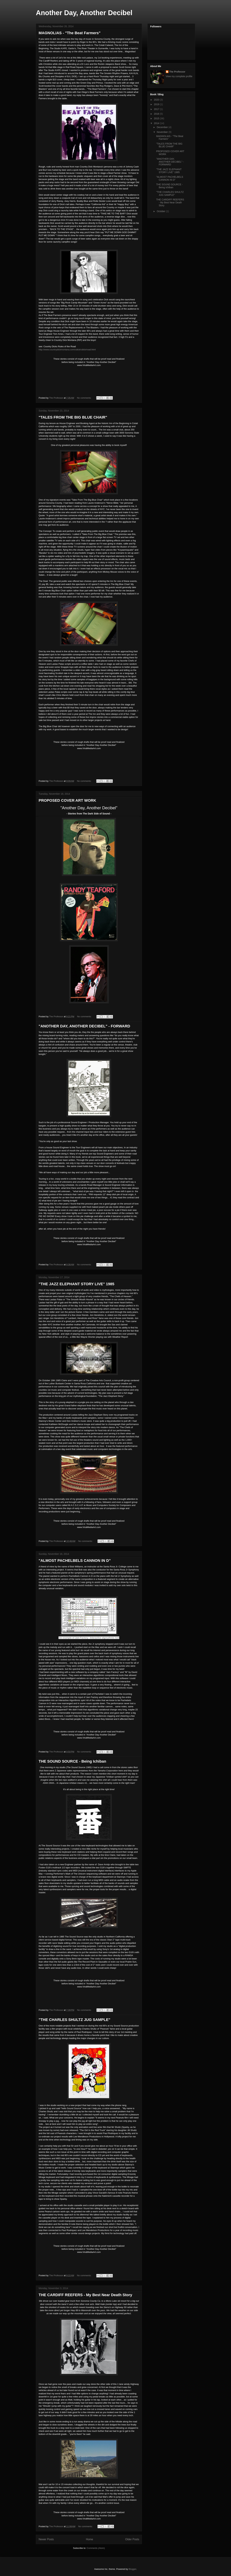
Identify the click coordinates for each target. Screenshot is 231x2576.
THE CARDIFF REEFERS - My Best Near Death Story (85, 2295)
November (162, 132)
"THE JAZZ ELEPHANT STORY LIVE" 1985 (76, 1284)
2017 (157, 109)
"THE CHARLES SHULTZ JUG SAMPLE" (74, 2020)
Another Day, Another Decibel (84, 13)
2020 (157, 99)
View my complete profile (179, 76)
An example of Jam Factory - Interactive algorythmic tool (89, 1637)
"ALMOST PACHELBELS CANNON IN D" (75, 1560)
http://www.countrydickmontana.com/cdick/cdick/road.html (67, 349)
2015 (157, 118)
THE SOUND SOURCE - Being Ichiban (72, 1761)
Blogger (132, 2569)
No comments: (84, 398)
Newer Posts (46, 2539)
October (161, 211)
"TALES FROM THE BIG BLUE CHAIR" (73, 417)
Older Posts (132, 2539)
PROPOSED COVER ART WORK (67, 800)
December (162, 127)
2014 (157, 123)
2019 (157, 104)
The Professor (177, 71)
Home (89, 2539)
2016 (157, 113)
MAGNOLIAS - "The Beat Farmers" (70, 33)
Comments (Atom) (96, 2548)
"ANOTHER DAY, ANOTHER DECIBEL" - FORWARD (84, 1026)
